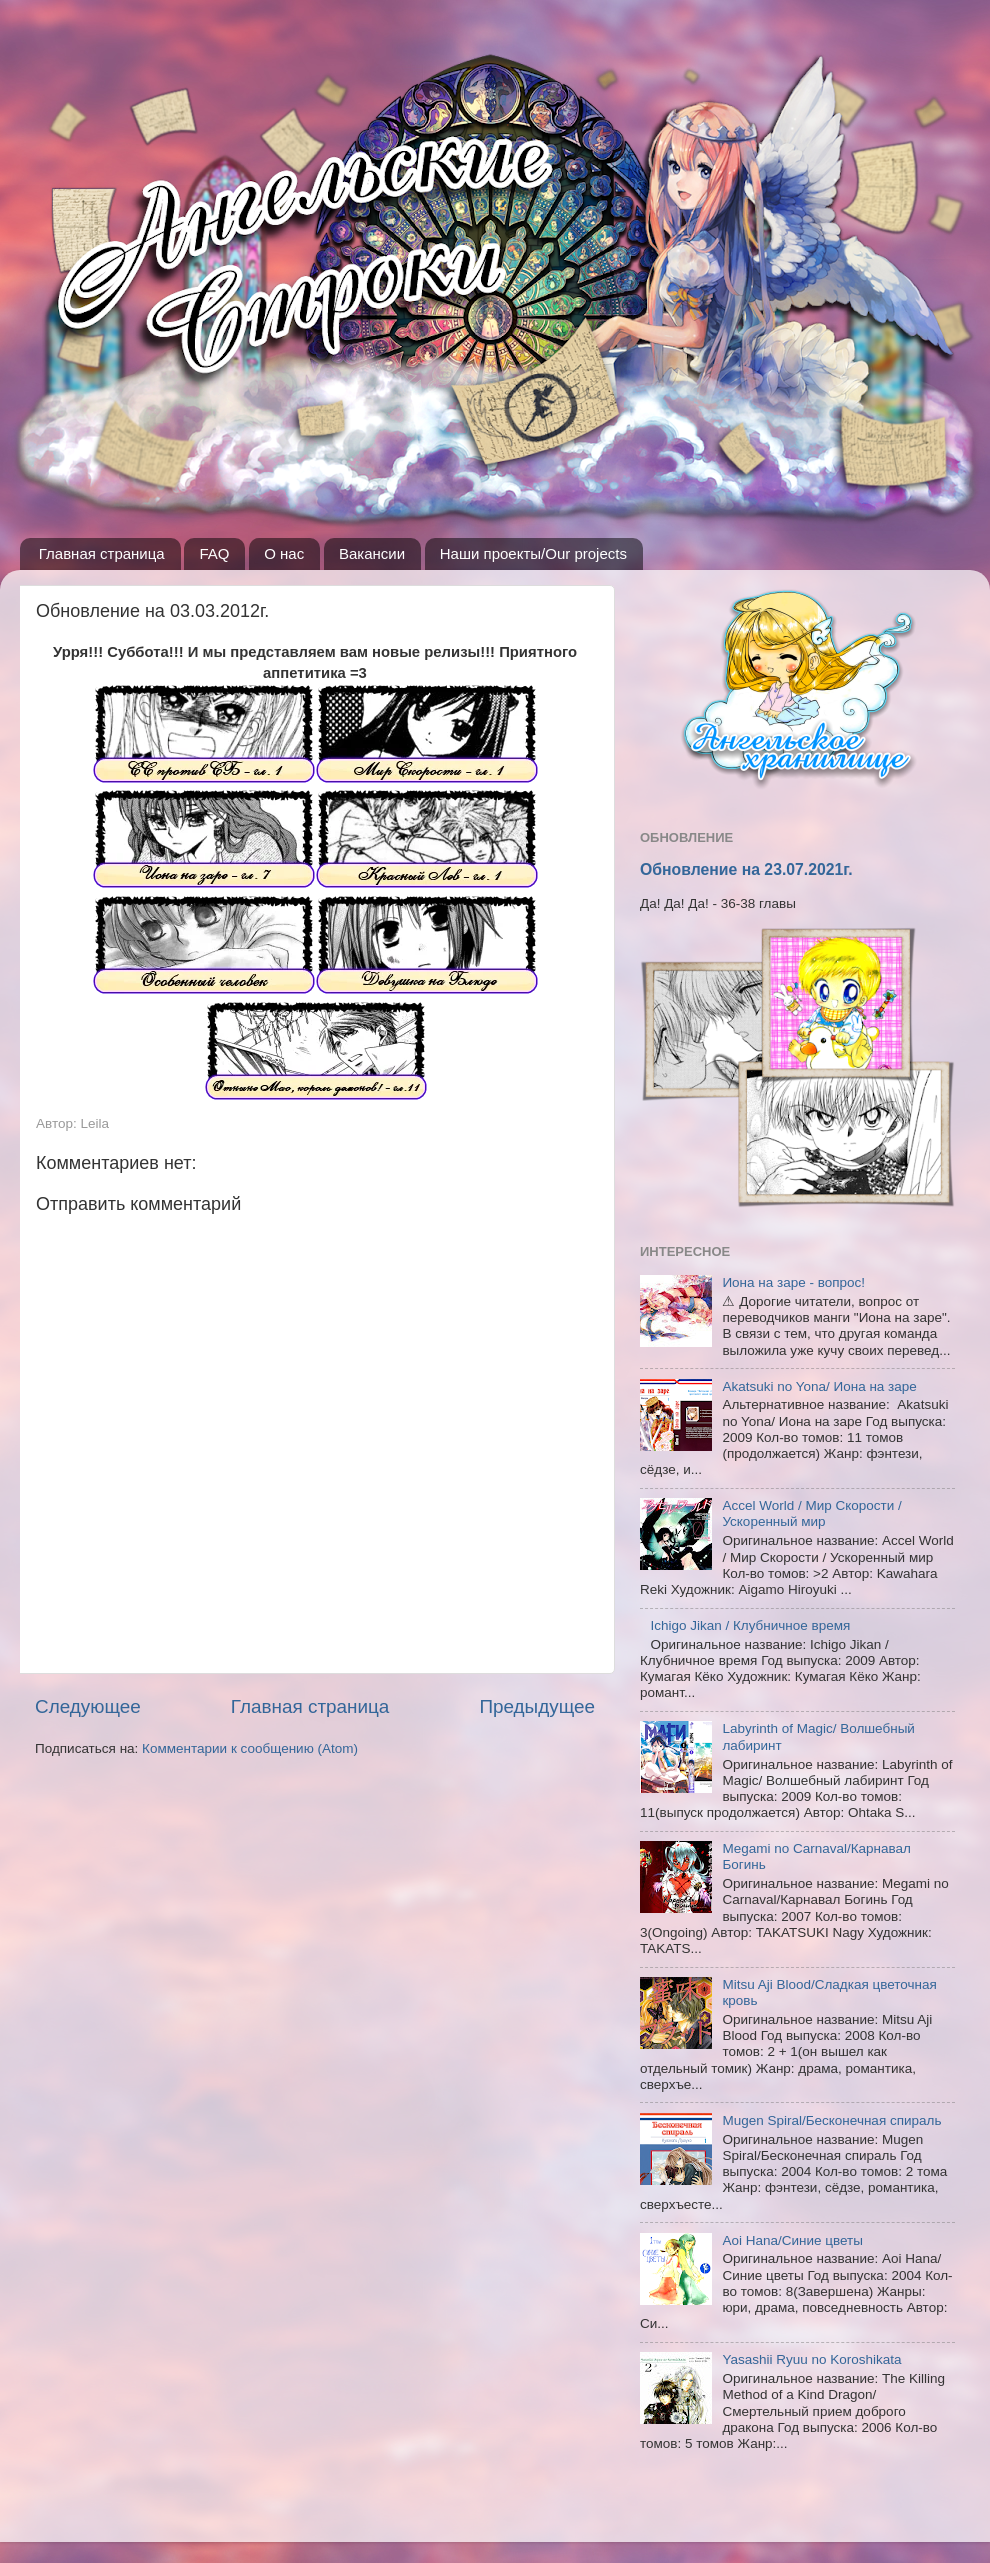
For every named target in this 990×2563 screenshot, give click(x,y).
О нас (284, 553)
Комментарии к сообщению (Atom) (250, 1748)
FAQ (214, 553)
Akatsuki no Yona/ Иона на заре (819, 1386)
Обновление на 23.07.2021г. (746, 869)
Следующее (88, 1706)
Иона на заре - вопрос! (793, 1282)
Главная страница (102, 553)
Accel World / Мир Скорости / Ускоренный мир (811, 1513)
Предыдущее (537, 1706)
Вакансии (372, 553)
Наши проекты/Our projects (533, 553)
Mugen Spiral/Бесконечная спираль (831, 2120)
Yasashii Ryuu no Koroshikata (811, 2359)
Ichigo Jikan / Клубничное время (750, 1625)
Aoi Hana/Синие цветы (792, 2240)
